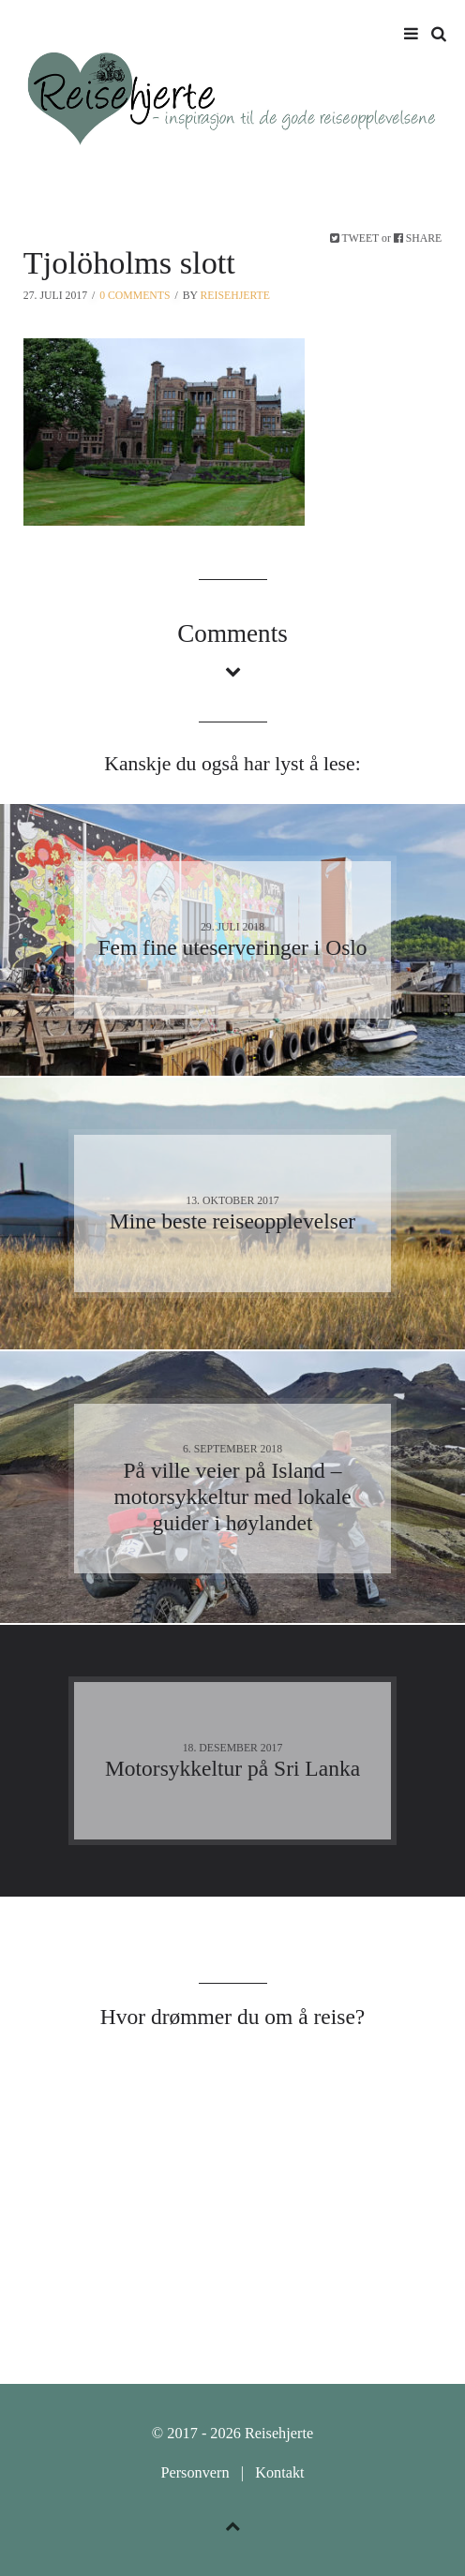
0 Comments (134, 296)
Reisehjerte (235, 296)
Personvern (194, 2472)
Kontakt (279, 2472)
